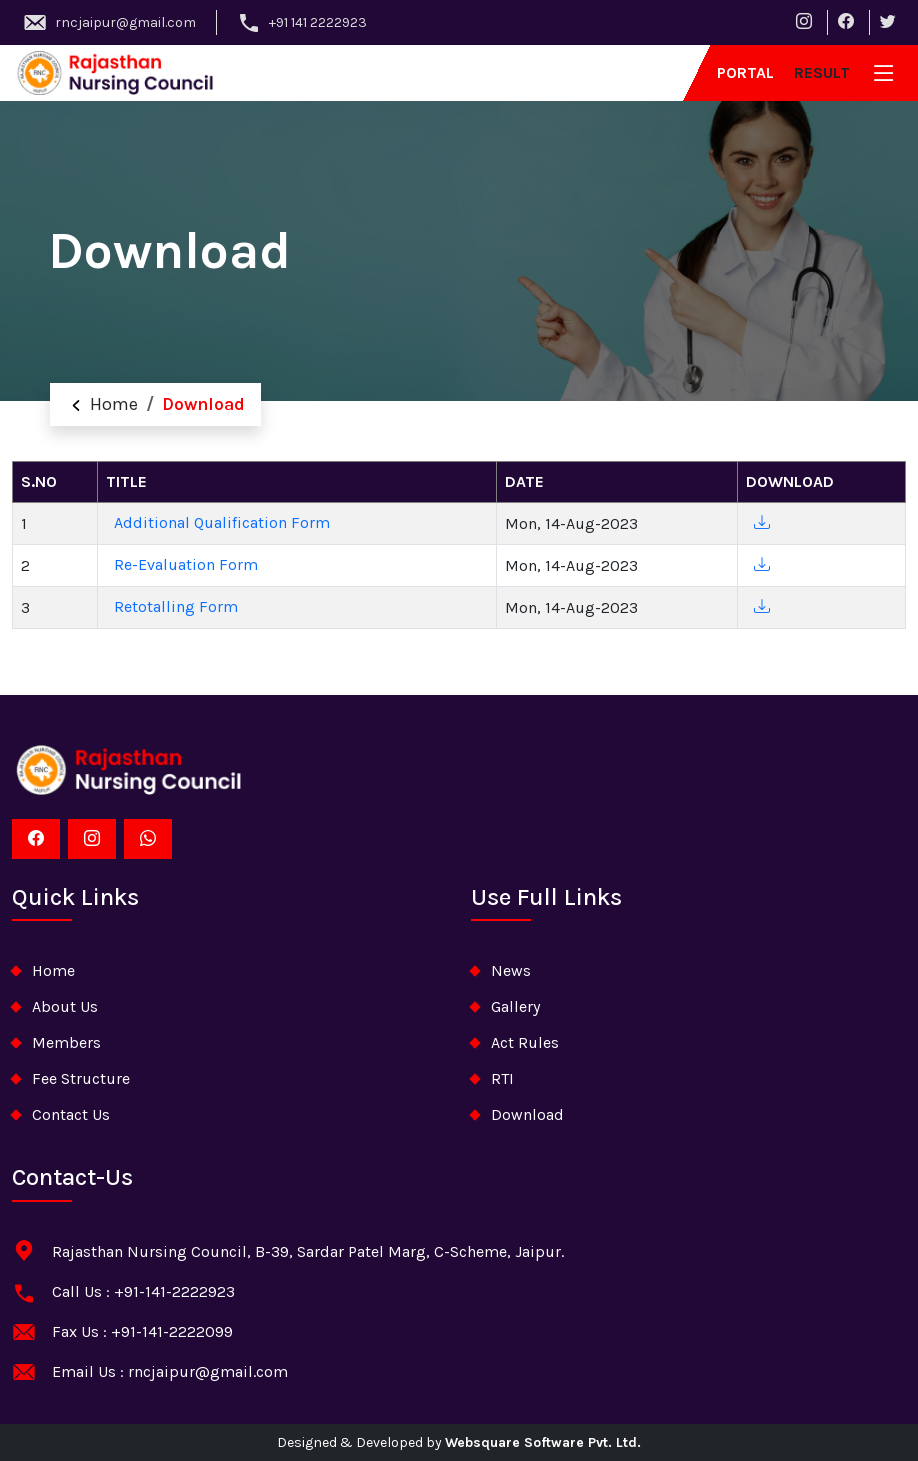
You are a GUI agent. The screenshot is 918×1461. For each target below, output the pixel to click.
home (53, 970)
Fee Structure (81, 1078)
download (527, 1114)
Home (102, 404)
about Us (65, 1006)
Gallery (515, 1006)
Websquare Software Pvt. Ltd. (543, 1442)
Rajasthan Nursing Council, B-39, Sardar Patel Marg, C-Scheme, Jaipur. (308, 1251)
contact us (71, 1114)
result (822, 72)
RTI (502, 1078)
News (511, 970)
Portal (745, 72)
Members (66, 1042)
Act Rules (525, 1042)
